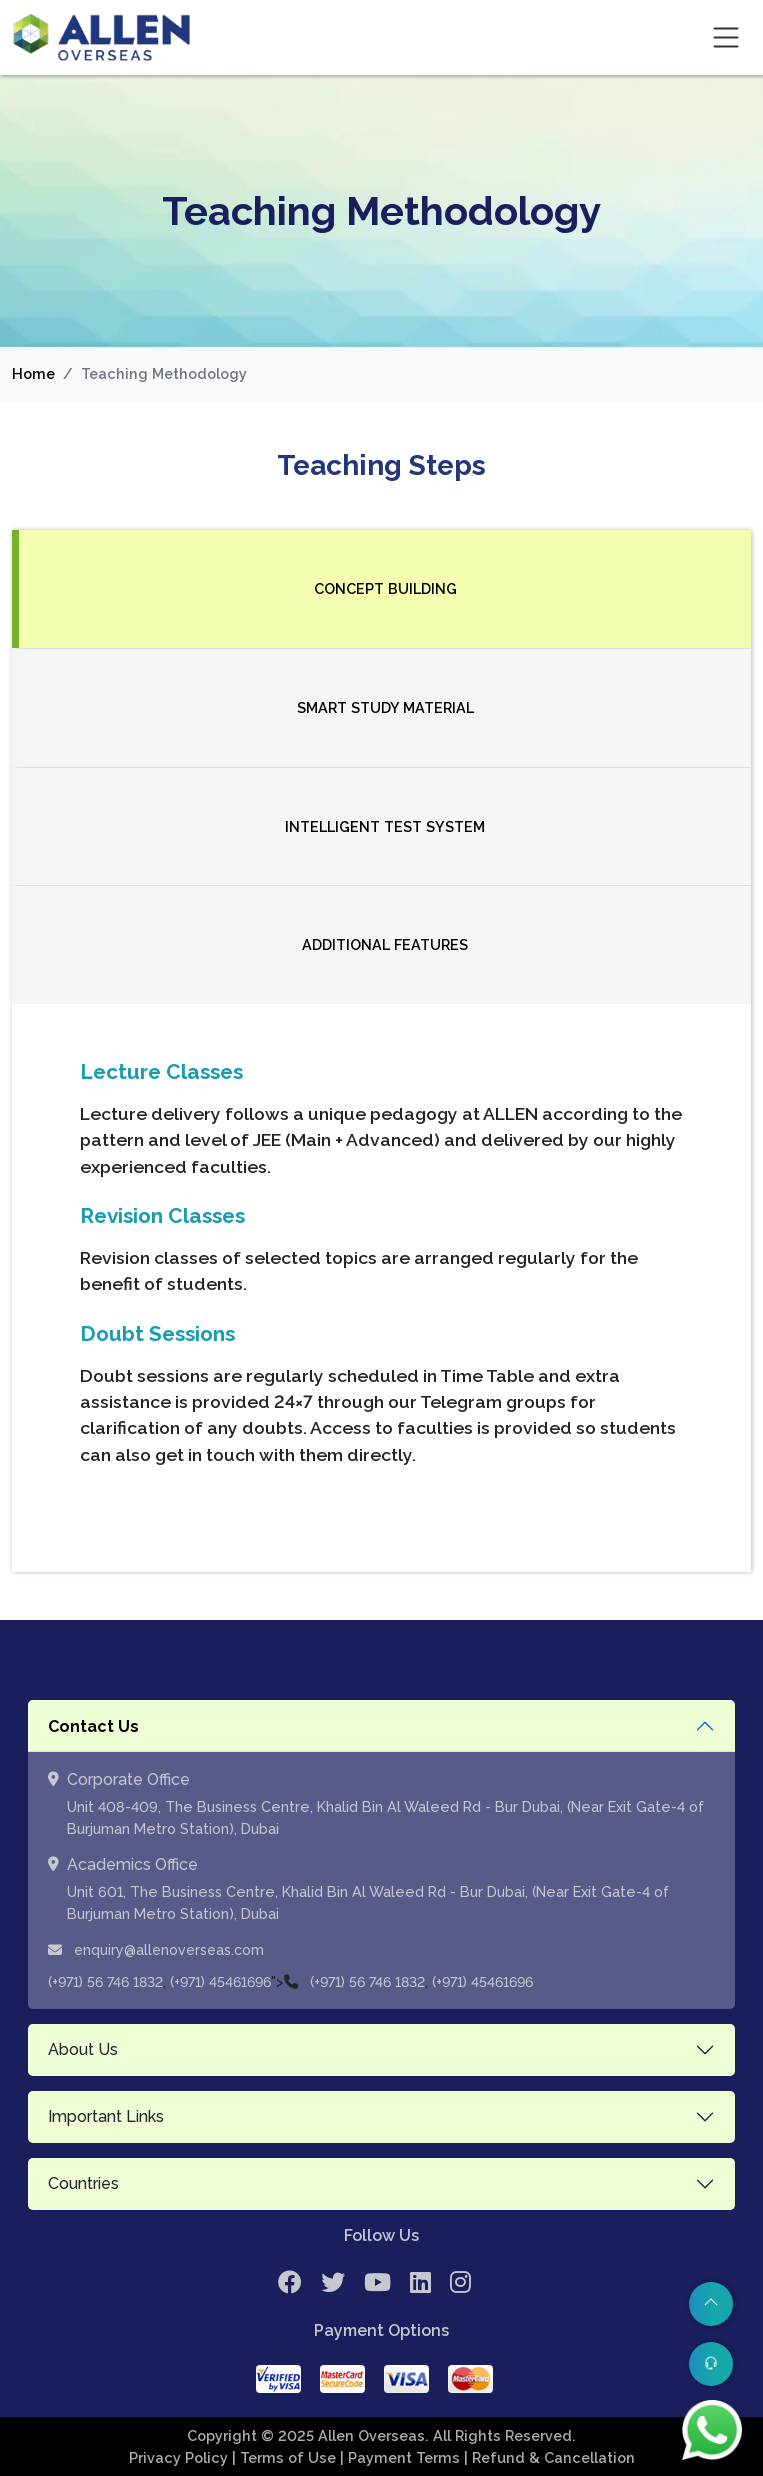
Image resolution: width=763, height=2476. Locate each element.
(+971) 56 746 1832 (105, 1982)
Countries (83, 2183)
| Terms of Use (286, 2457)
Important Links (106, 2116)
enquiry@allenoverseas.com (156, 1950)
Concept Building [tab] (385, 588)
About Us (83, 2049)
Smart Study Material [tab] (385, 707)
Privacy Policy (180, 2457)
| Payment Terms (402, 2457)
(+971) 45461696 (220, 1982)
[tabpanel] (381, 1288)
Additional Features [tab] (385, 944)
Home (33, 373)
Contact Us (93, 1726)
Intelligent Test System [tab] (385, 826)
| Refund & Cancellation (549, 2457)
